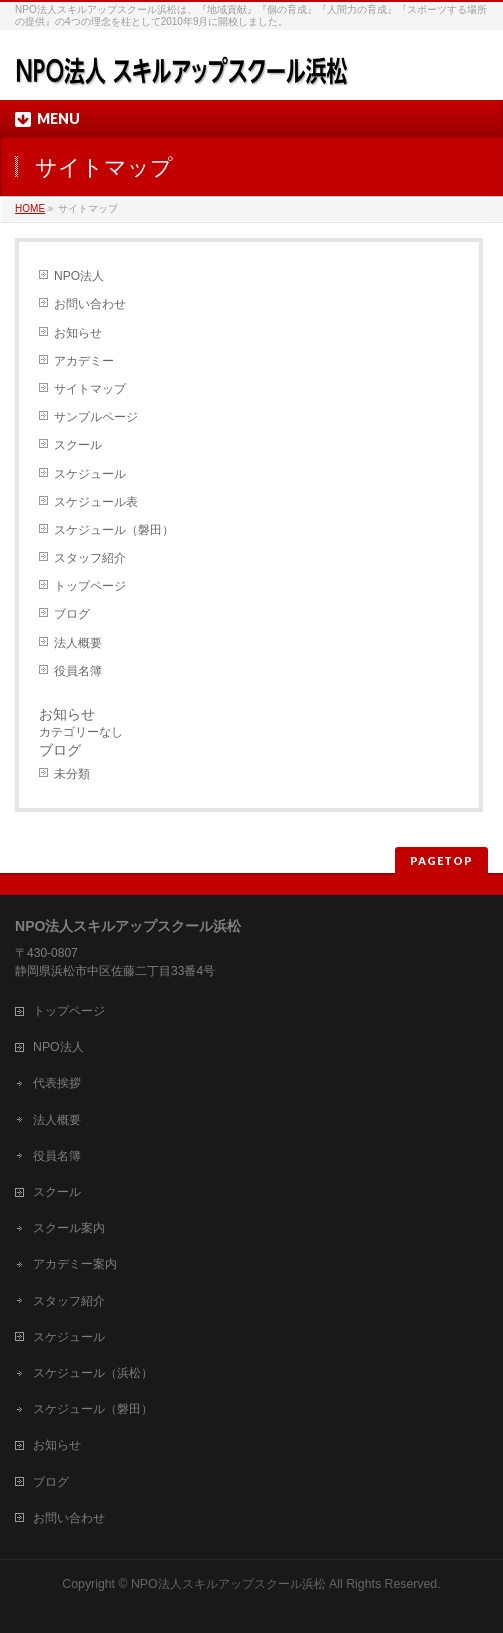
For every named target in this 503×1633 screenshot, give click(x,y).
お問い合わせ (90, 304)
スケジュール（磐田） (114, 530)
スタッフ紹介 (90, 558)
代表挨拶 (57, 1083)
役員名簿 (78, 671)
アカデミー (84, 361)
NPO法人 (79, 276)
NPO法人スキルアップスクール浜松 (228, 1584)
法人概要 (78, 643)
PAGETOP (441, 860)
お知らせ (78, 333)
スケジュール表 (96, 502)
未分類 (72, 774)
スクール (78, 445)
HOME (30, 208)
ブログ (72, 614)
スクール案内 (69, 1228)
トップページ (90, 586)
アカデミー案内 (75, 1264)
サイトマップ (90, 389)
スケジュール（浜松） (93, 1373)
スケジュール (90, 474)
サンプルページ (96, 417)
